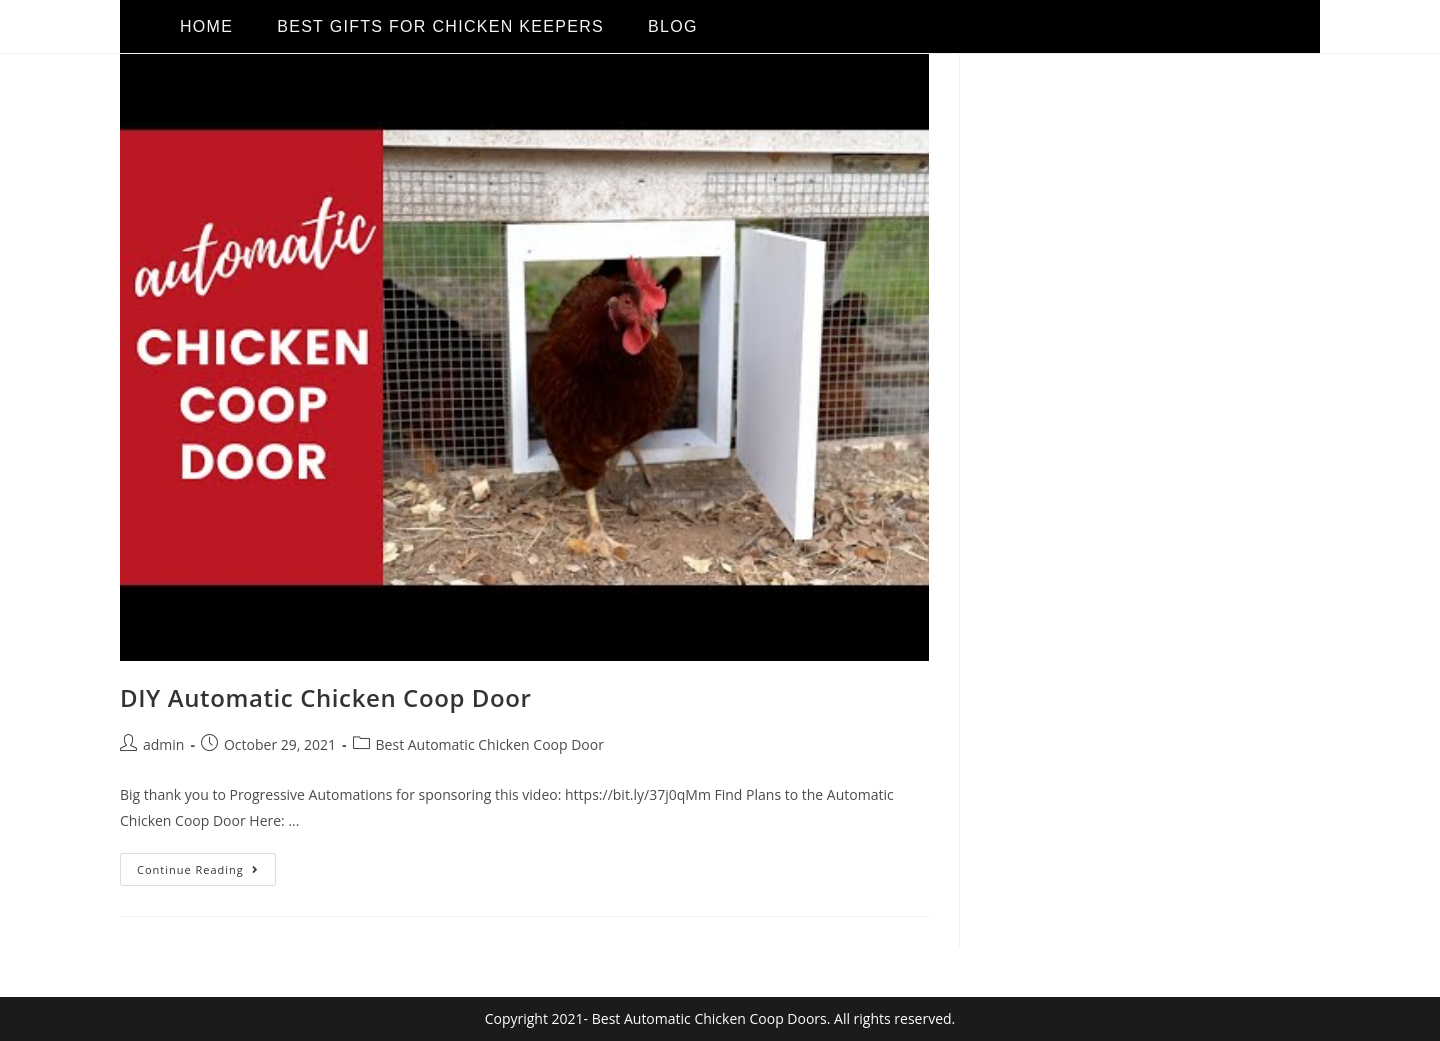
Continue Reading (206, 865)
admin (163, 744)
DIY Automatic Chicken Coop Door (325, 697)
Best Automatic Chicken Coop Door (490, 744)
